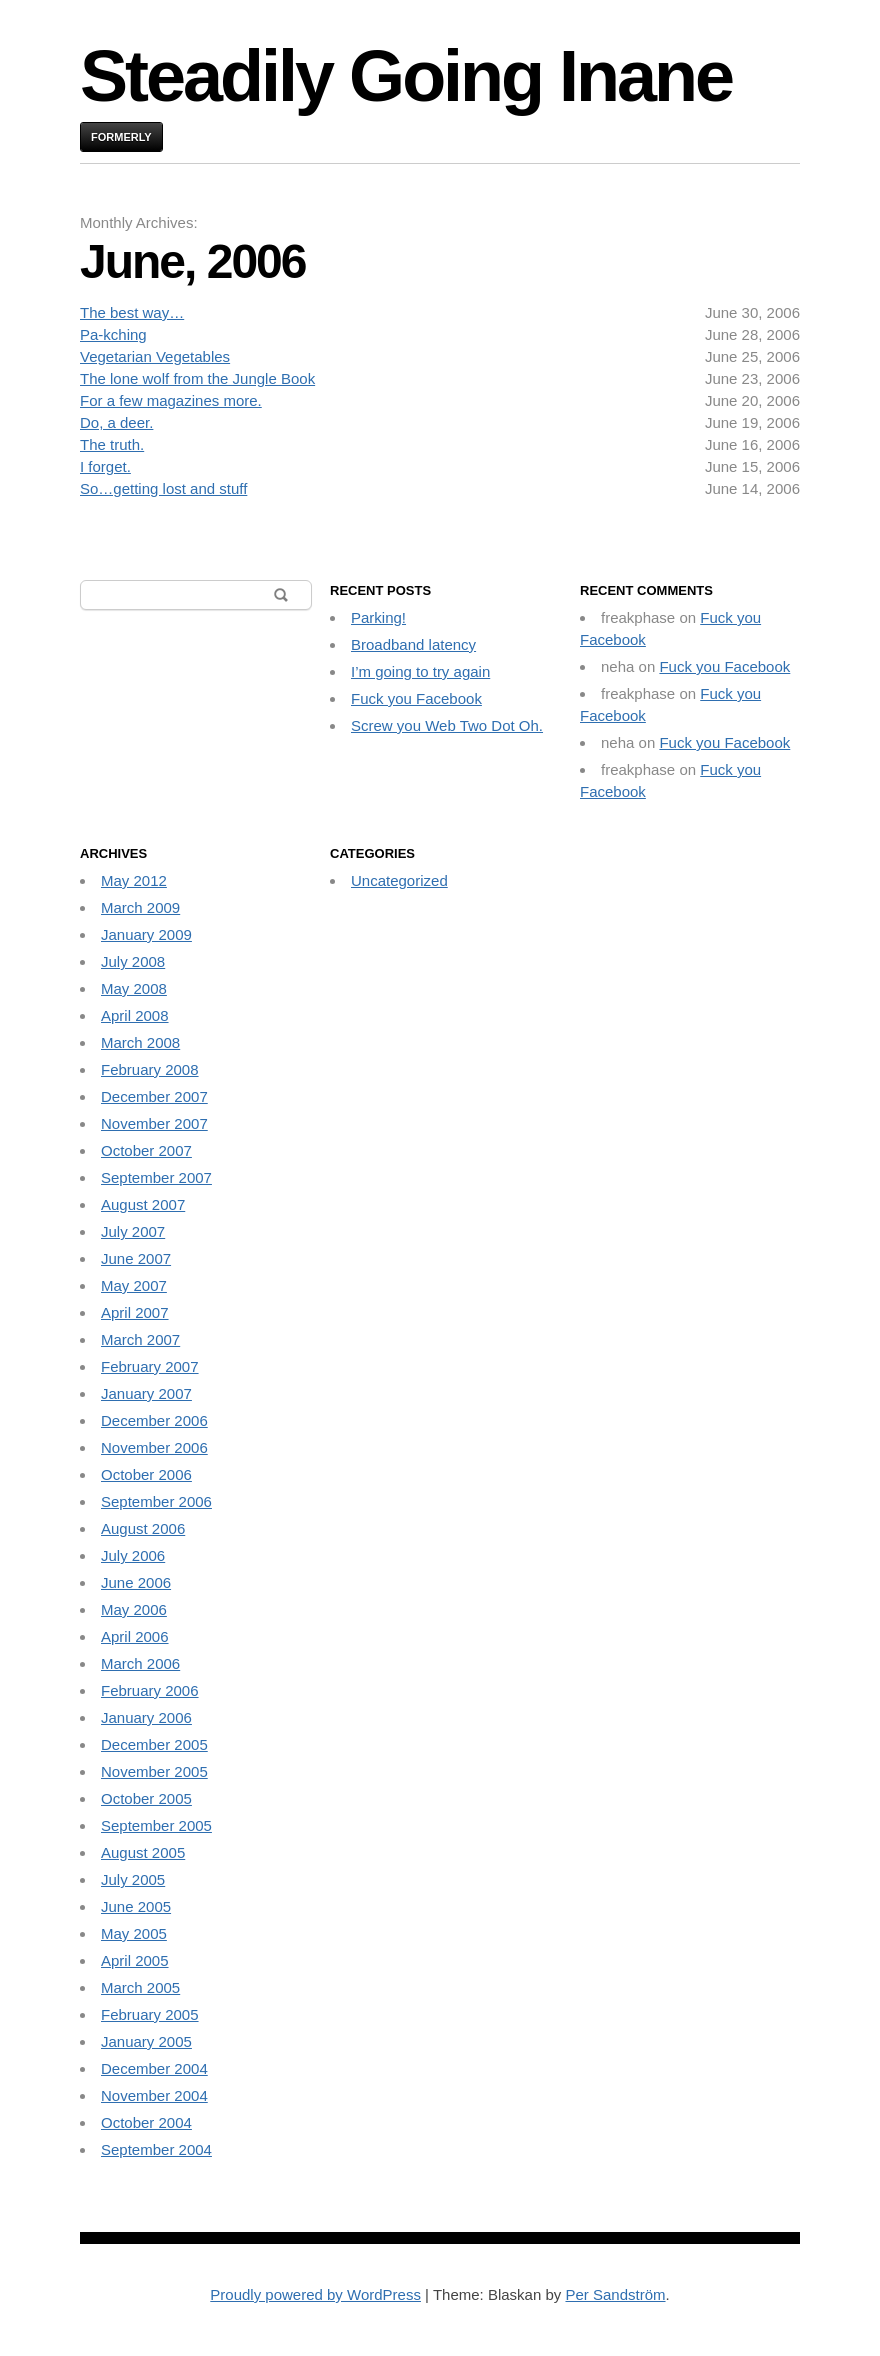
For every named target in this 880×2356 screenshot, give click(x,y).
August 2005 (143, 1852)
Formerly (121, 137)
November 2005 (154, 1771)
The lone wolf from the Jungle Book (197, 378)
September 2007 (156, 1177)
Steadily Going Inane (406, 76)
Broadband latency (413, 644)
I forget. (105, 466)
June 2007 (136, 1258)
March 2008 (140, 1042)
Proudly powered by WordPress (315, 2294)
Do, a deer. (116, 422)
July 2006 (133, 1555)
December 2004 (154, 2068)
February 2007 (150, 1366)
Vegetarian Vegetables (155, 356)
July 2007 (133, 1231)
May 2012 (134, 880)
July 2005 (133, 1879)
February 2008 (150, 1069)
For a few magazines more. (171, 400)
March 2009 (140, 907)
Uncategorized (399, 880)
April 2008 (135, 1015)
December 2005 (154, 1744)
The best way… (132, 312)
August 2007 (143, 1204)
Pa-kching (113, 334)
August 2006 (143, 1528)
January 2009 (146, 934)
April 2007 (135, 1312)
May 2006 (134, 1609)
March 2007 (140, 1339)
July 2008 (133, 961)
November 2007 (154, 1123)
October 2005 (146, 1798)
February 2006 (150, 1690)
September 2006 (156, 1501)
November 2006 (154, 1447)
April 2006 (135, 1636)
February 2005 (150, 2014)
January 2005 (146, 2041)
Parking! (378, 617)
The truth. (112, 444)
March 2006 (140, 1663)
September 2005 (156, 1825)
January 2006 (146, 1717)
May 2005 (134, 1933)
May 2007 (134, 1285)
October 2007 (146, 1150)
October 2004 (146, 2122)
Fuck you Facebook (416, 698)
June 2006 (136, 1582)
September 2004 (156, 2149)
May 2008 (134, 988)
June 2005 (136, 1906)
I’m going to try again (420, 671)
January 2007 (146, 1393)
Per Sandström (615, 2294)
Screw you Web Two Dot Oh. (447, 725)
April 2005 (135, 1960)
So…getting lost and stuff (163, 488)
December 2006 (154, 1420)
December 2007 (154, 1096)
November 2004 (154, 2095)
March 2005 (140, 1987)
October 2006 (146, 1474)
